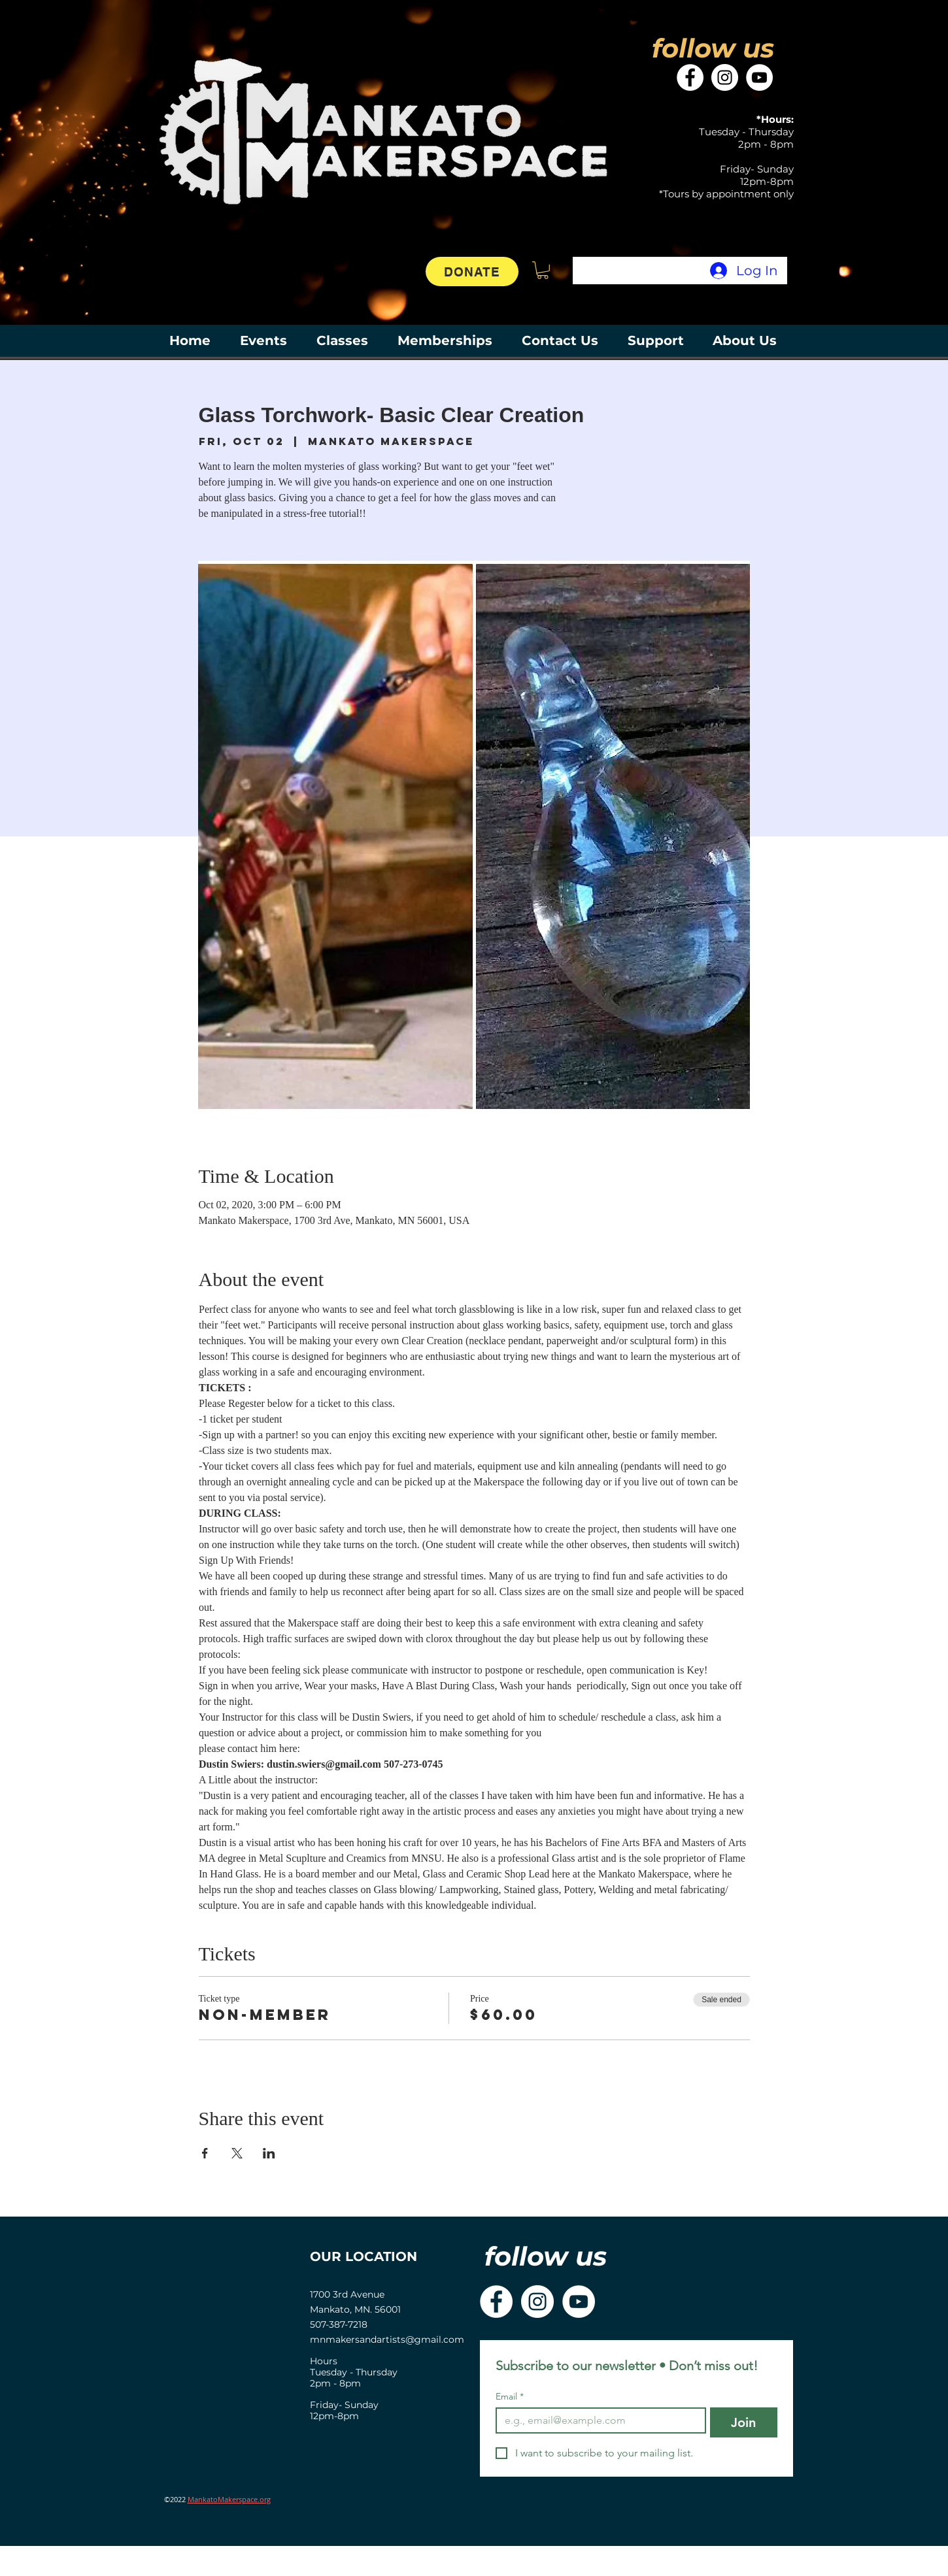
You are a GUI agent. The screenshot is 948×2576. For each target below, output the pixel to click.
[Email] (597, 2420)
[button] (542, 270)
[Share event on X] (237, 2153)
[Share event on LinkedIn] (269, 2153)
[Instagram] (724, 77)
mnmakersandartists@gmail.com (387, 2339)
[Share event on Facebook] (205, 2153)
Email (510, 2396)
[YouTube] (759, 77)
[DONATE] (472, 271)
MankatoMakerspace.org (229, 2499)
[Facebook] (690, 77)
